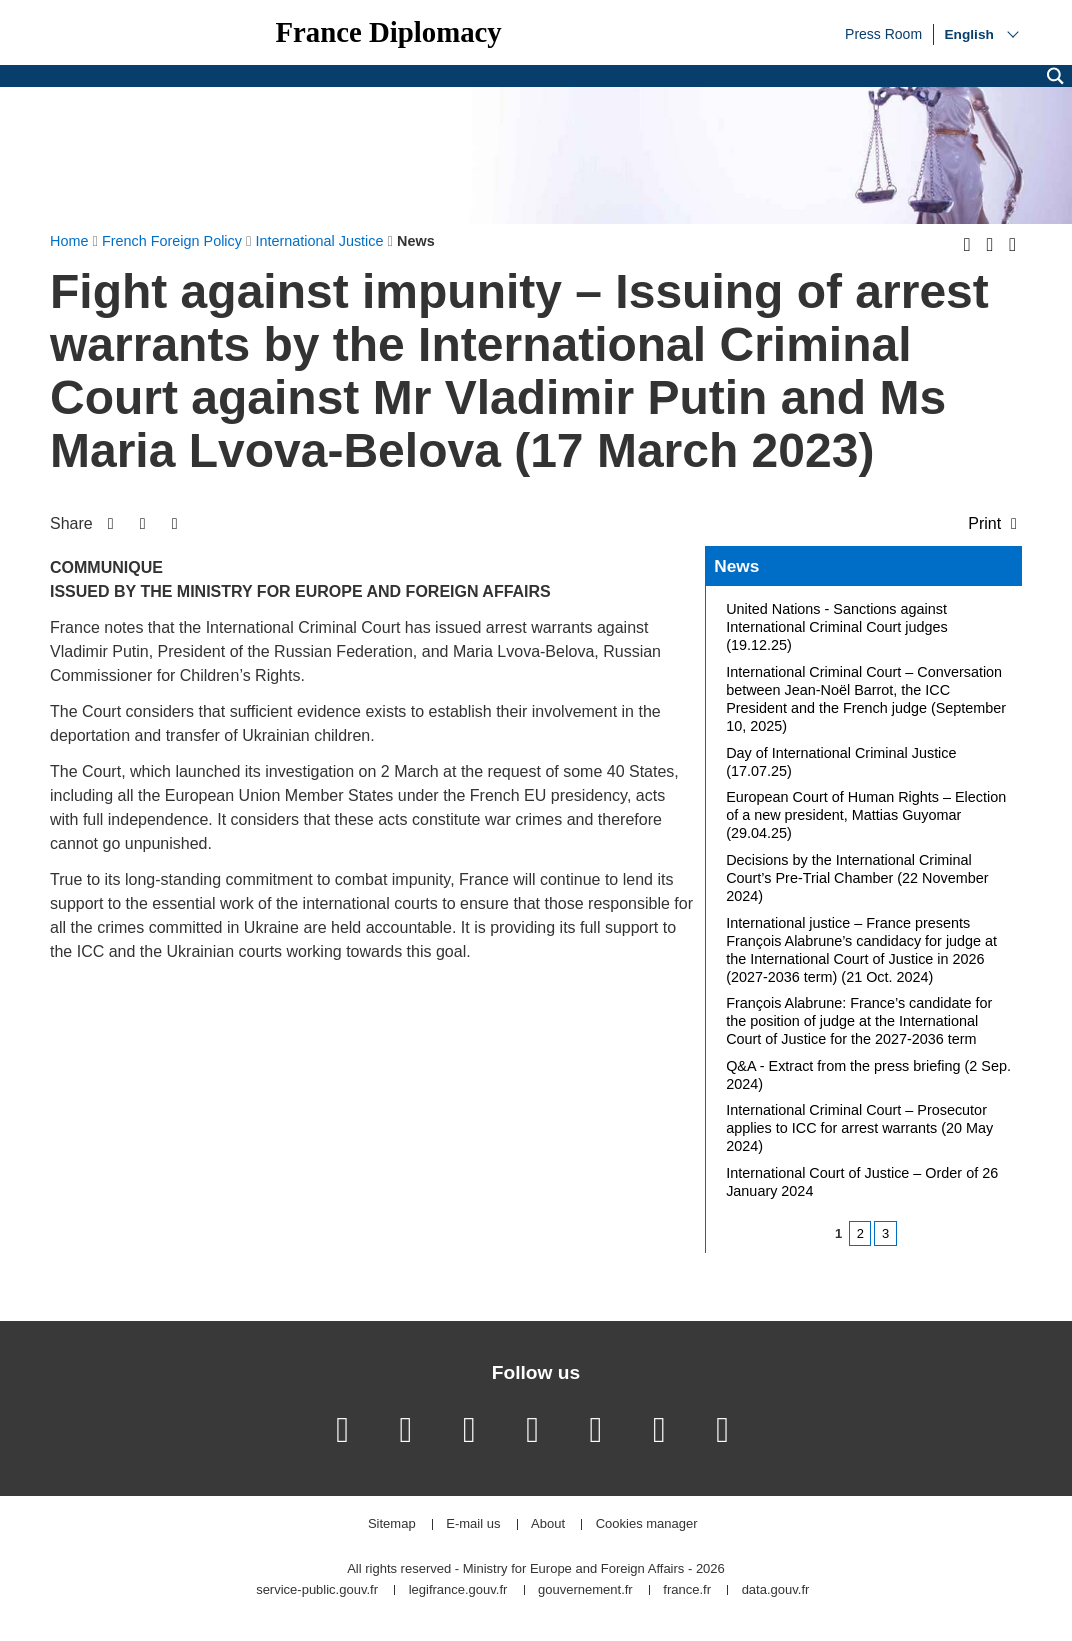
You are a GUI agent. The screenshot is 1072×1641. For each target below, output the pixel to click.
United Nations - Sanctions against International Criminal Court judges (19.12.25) (837, 627)
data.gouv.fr (776, 1590)
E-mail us (473, 1524)
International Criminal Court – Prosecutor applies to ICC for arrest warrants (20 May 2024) (859, 1128)
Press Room (883, 33)
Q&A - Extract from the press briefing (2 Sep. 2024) (868, 1075)
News (736, 566)
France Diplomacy (388, 32)
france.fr (687, 1590)
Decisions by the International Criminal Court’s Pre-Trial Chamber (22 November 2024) (857, 878)
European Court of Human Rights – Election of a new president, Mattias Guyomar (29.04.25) (866, 815)
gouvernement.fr (585, 1590)
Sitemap (392, 1524)
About (548, 1524)
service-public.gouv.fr (317, 1590)
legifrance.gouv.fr (458, 1590)
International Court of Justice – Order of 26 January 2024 (862, 1182)
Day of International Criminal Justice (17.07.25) (841, 762)
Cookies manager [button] (647, 1524)
